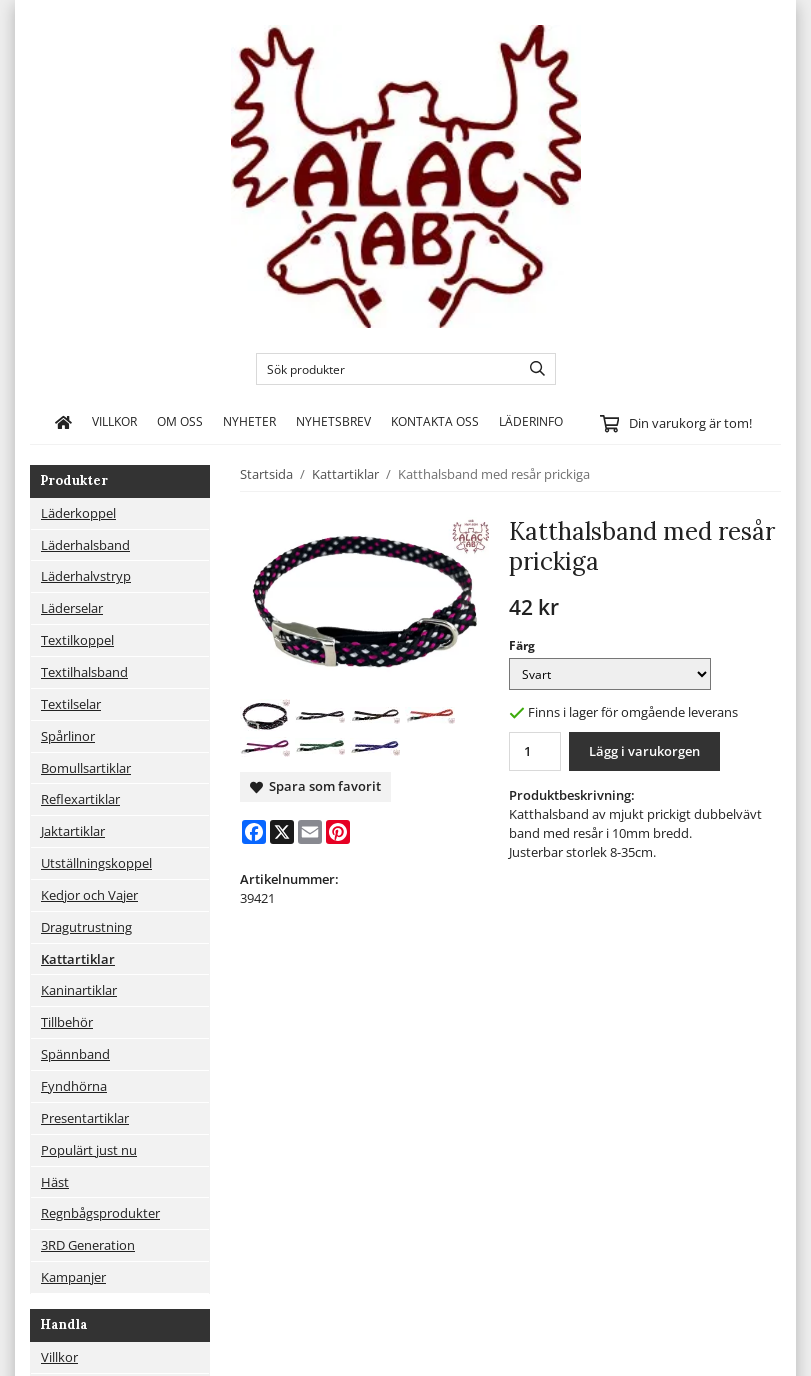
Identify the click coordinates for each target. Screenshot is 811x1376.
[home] (63, 422)
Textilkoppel (77, 640)
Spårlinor (68, 736)
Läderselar (72, 608)
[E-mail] (310, 832)
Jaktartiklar (73, 831)
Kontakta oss (435, 421)
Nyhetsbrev (333, 421)
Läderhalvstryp (86, 576)
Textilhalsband (84, 672)
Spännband (75, 1054)
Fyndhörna (74, 1086)
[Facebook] (254, 832)
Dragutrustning (86, 927)
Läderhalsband (85, 545)
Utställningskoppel (96, 863)
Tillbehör (67, 1022)
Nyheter (249, 421)
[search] (532, 369)
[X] (282, 832)
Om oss (180, 421)
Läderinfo (531, 421)
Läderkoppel (78, 513)
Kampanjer (73, 1277)
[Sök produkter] (383, 369)
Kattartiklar (78, 959)
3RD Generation (88, 1245)
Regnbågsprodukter (100, 1213)
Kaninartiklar (79, 990)
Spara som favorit (315, 786)
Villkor (114, 421)
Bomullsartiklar (86, 768)
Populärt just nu (89, 1150)
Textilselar (71, 704)
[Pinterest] (338, 832)
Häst (55, 1182)
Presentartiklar (85, 1118)
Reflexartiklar (80, 799)
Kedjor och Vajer (89, 895)
